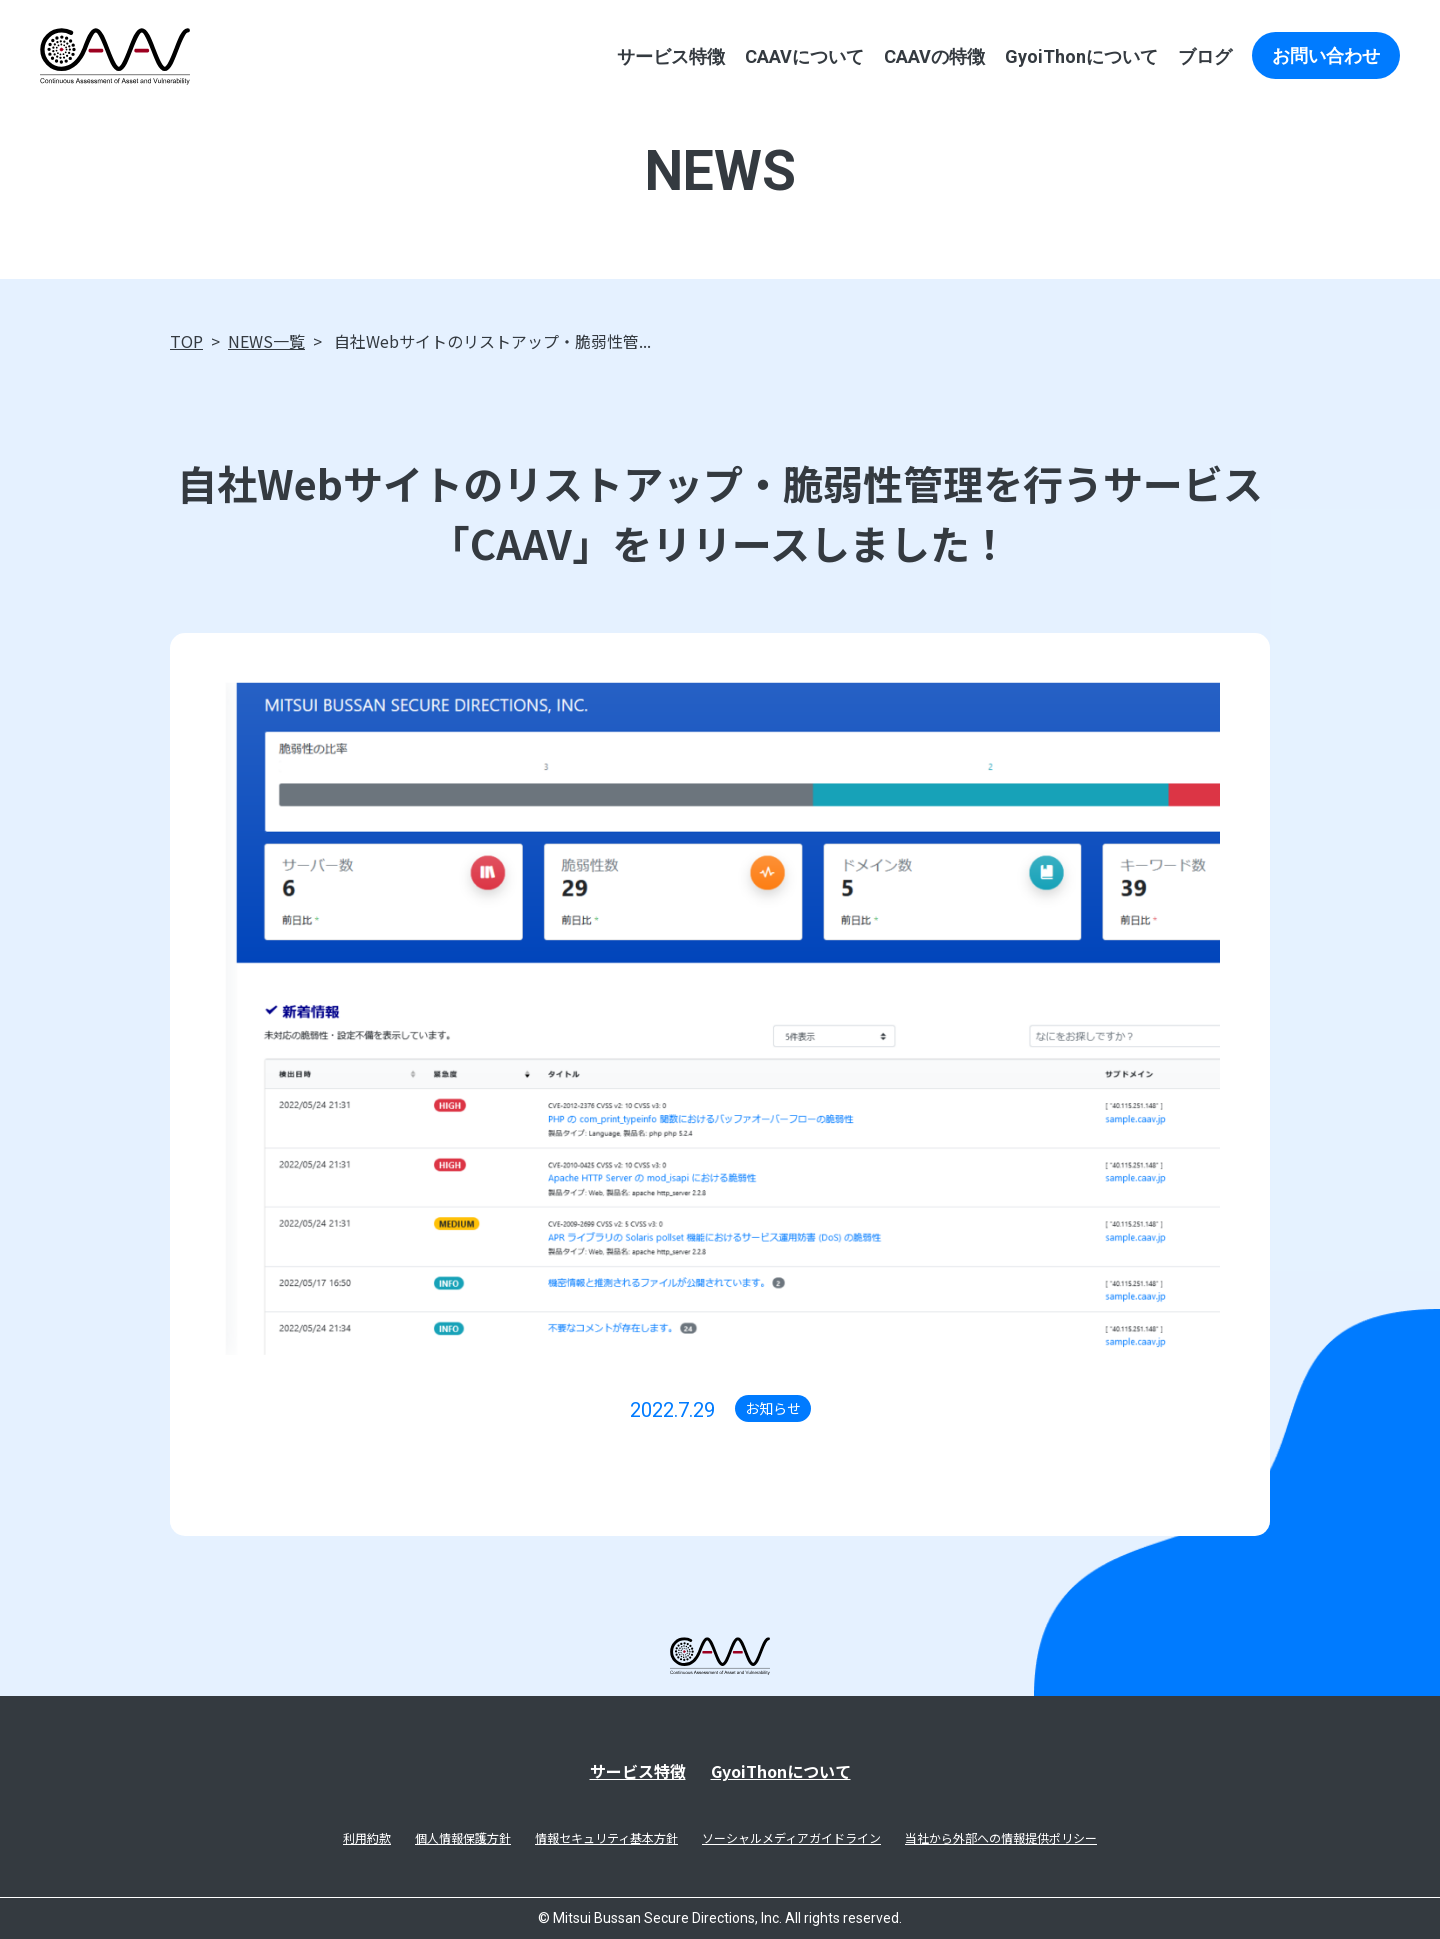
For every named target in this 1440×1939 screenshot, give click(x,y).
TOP (186, 341)
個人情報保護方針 (463, 1837)
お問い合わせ (1326, 55)
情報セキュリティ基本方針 (606, 1837)
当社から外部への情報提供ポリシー (1001, 1837)
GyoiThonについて (1081, 56)
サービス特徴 (671, 56)
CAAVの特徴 (934, 56)
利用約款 (367, 1837)
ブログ (1205, 56)
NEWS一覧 (266, 341)
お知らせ (773, 1408)
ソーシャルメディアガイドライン (791, 1837)
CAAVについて (804, 56)
